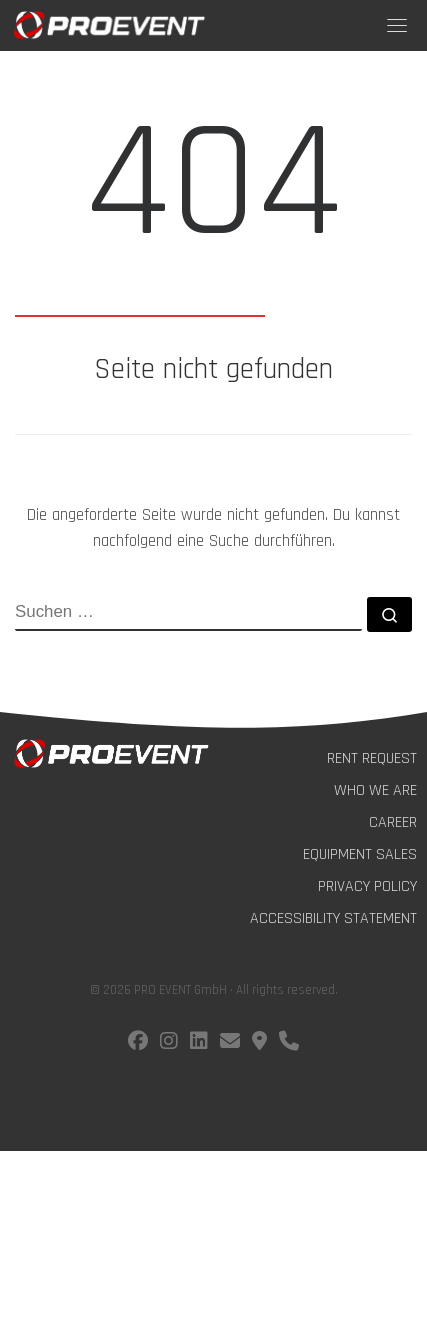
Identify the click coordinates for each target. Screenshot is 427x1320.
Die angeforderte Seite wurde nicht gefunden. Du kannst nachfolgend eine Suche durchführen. (213, 528)
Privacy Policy (367, 886)
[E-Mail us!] (230, 1043)
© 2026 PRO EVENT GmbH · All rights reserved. (214, 990)
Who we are (375, 790)
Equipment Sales (360, 854)
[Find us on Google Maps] (259, 1043)
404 (213, 184)
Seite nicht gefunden (213, 370)
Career (393, 822)
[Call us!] (289, 1043)
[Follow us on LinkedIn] (199, 1043)
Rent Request (372, 758)
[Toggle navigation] (397, 25)
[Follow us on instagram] (169, 1043)
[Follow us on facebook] (138, 1043)
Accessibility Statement (333, 918)
